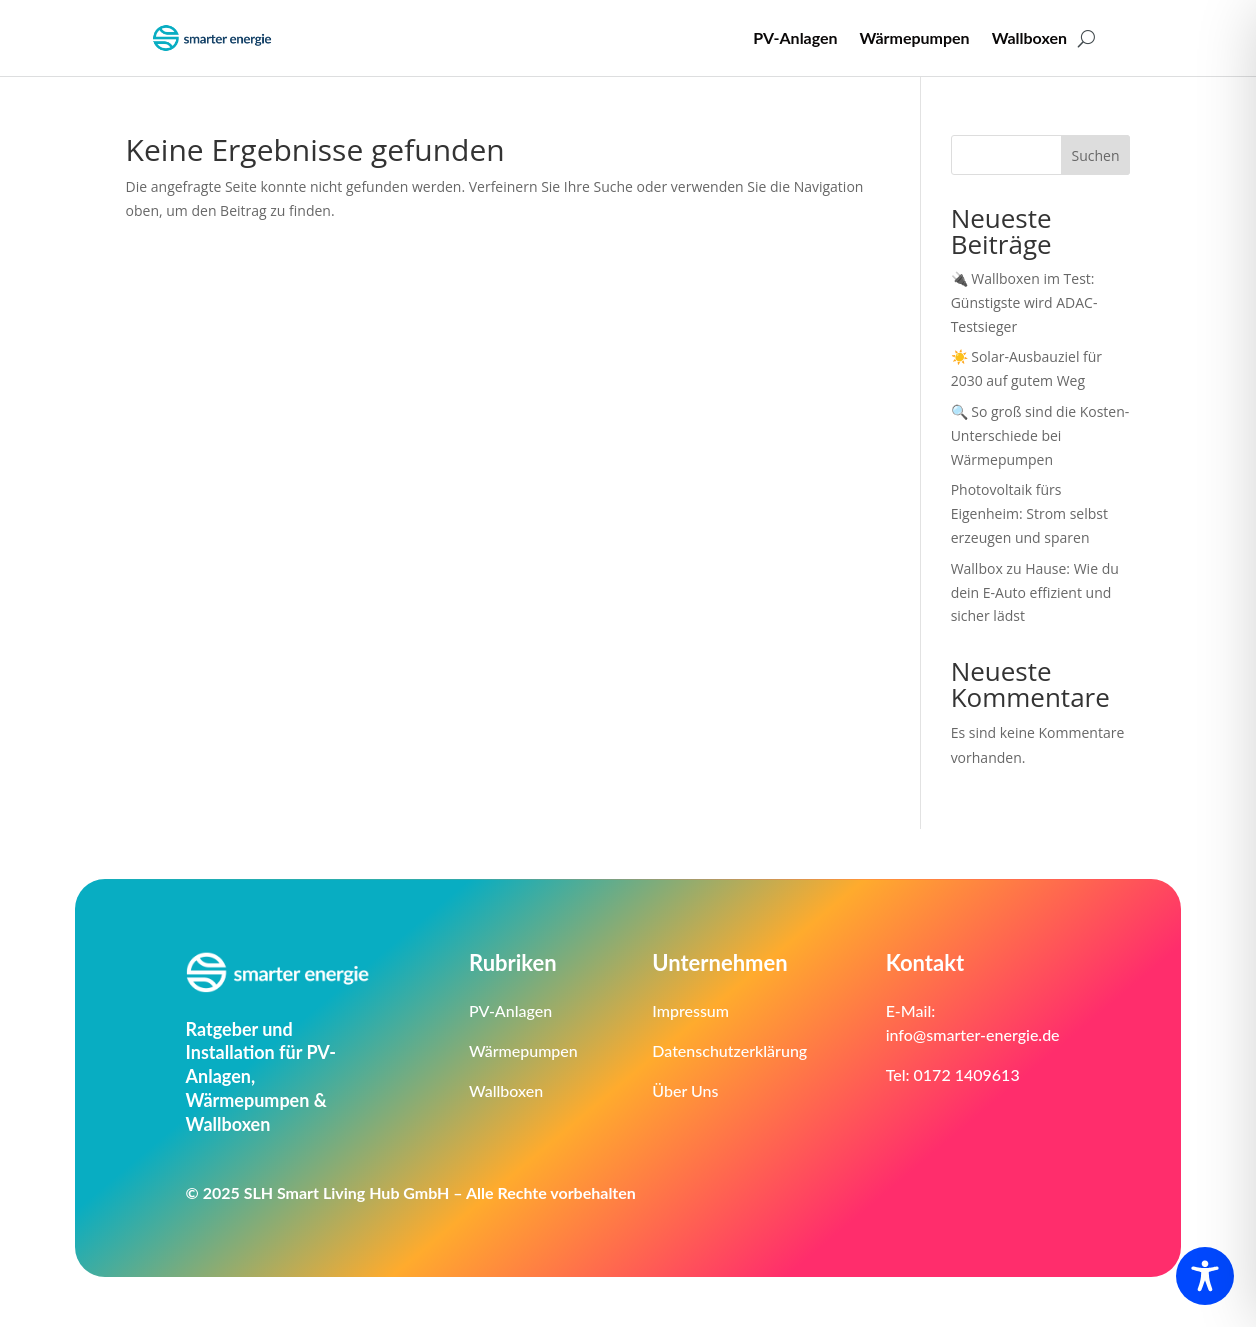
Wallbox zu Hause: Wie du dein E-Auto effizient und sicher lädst (1035, 592)
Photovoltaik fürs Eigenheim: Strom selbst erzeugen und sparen (1029, 513)
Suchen (1096, 155)
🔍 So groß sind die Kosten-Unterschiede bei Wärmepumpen (1040, 435)
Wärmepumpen (915, 37)
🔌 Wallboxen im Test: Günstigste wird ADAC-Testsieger (1024, 302)
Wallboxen (1029, 37)
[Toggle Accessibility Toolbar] (1205, 1276)
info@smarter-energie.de (973, 1034)
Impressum (690, 1010)
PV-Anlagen (795, 37)
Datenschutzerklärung (729, 1050)
